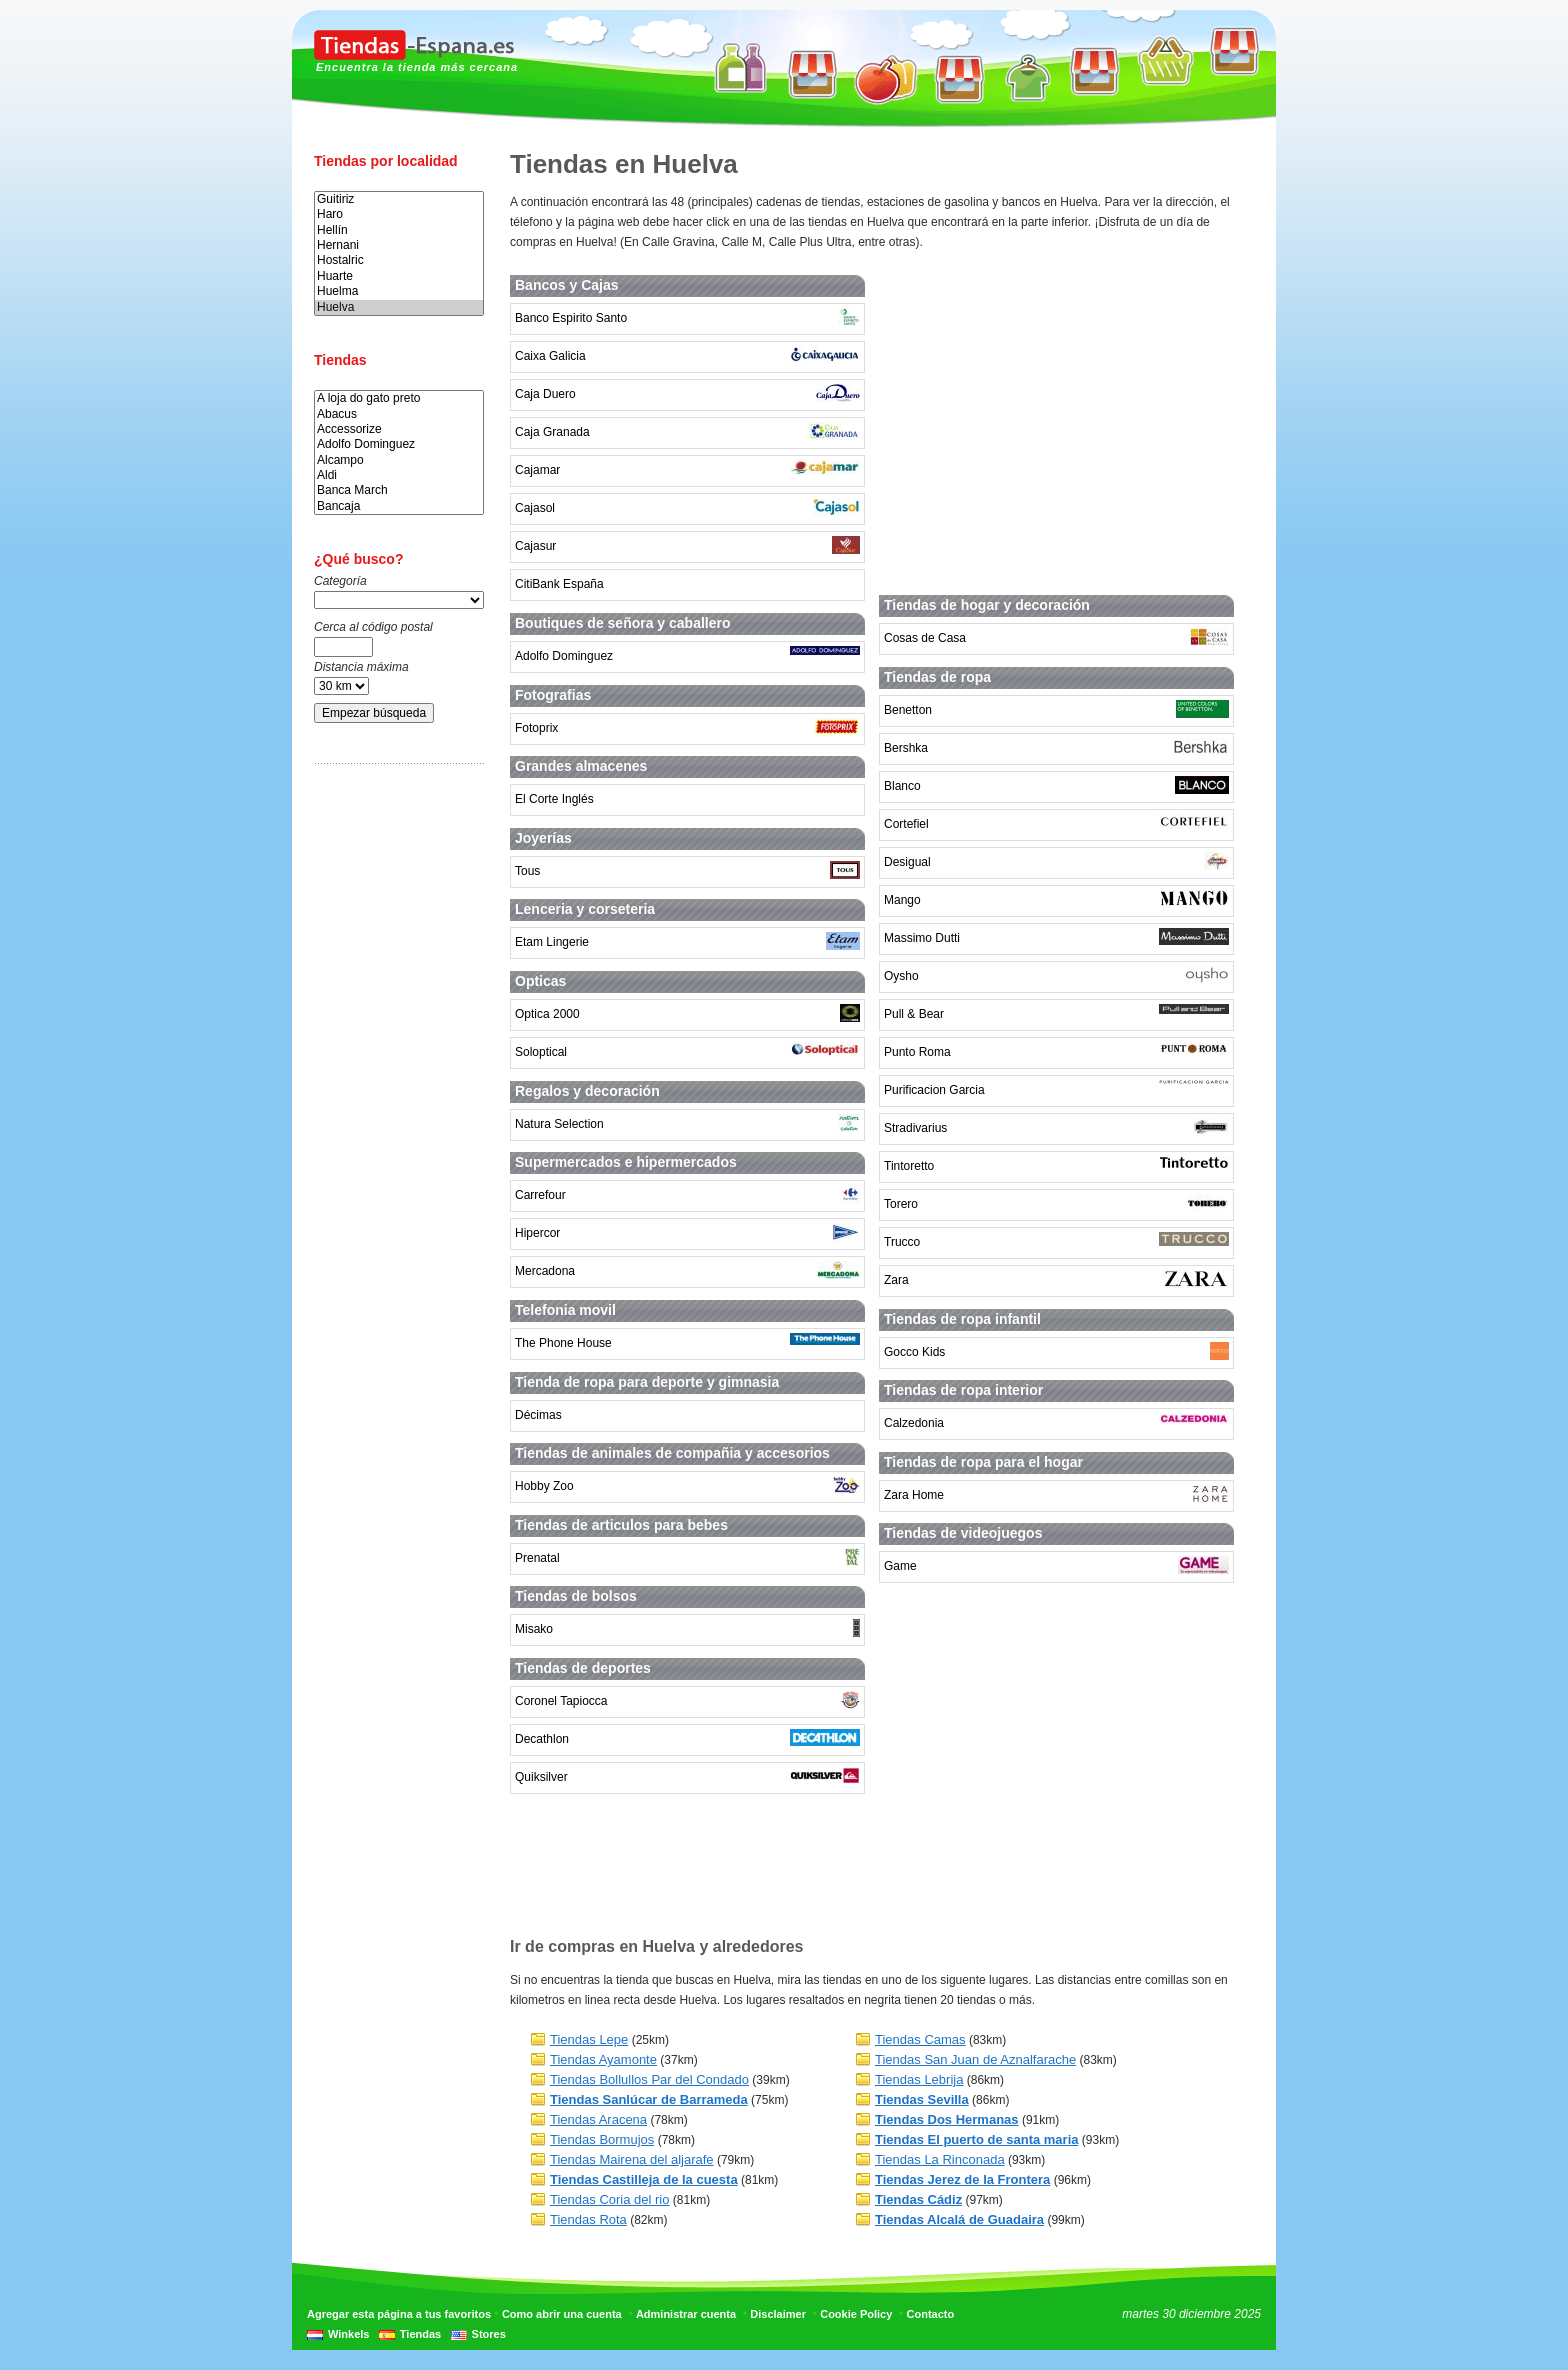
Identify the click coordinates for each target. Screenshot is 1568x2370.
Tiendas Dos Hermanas (947, 2119)
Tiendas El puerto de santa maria (977, 2139)
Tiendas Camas (920, 2039)
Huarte (399, 276)
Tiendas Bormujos (602, 2139)
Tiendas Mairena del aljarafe (632, 2159)
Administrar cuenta (686, 2314)
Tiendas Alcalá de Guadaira (959, 2219)
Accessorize (399, 429)
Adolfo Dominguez (399, 444)
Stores (489, 2334)
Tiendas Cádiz (918, 2199)
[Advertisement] (394, 1093)
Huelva (399, 307)
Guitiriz (399, 199)
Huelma (399, 291)
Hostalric (399, 260)
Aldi (399, 475)
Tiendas (420, 2334)
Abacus (399, 414)
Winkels (348, 2334)
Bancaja (399, 506)
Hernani (399, 245)
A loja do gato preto (399, 398)
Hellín (399, 230)
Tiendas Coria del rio (609, 2199)
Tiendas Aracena (598, 2119)
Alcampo (399, 460)
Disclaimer (778, 2314)
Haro (399, 214)
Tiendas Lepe (589, 2039)
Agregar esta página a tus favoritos (399, 2314)
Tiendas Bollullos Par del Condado (649, 2079)
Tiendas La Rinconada (940, 2159)
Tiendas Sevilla (922, 2099)
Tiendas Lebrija (919, 2079)
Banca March (399, 490)
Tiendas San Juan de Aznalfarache (975, 2059)
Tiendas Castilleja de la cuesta (644, 2179)
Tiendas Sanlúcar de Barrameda (649, 2099)
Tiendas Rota (588, 2219)
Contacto (931, 2314)
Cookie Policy (856, 2314)
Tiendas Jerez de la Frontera (962, 2179)
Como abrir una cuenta (562, 2314)
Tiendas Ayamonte (603, 2059)
